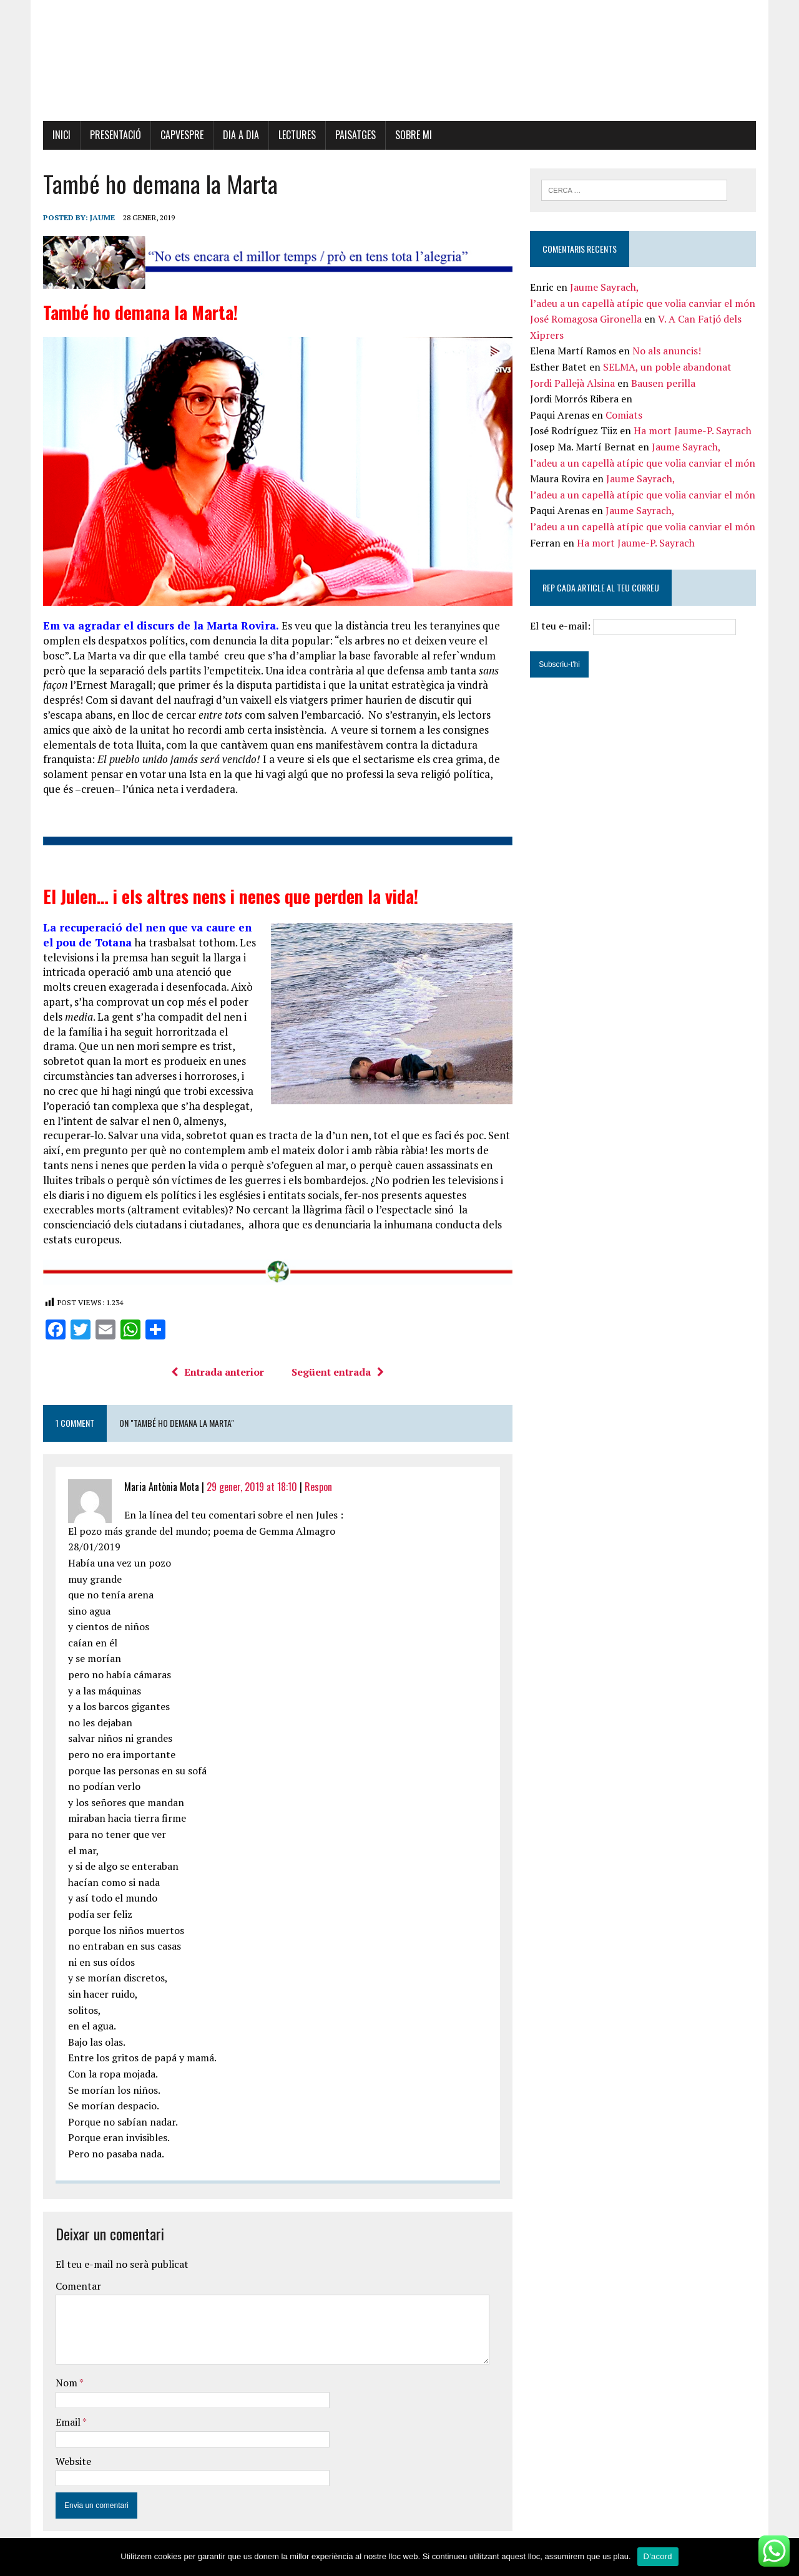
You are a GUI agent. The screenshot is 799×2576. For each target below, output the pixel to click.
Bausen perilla (664, 384)
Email (65, 2411)
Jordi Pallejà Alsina (573, 384)
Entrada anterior (216, 1361)
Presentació (112, 135)
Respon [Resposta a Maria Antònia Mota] (315, 1475)
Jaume (99, 218)
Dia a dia (238, 135)
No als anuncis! (668, 352)
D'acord (658, 2556)
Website (70, 2450)
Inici (58, 135)
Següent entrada (337, 1361)
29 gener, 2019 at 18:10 (248, 1475)
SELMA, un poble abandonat (668, 368)
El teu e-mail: (634, 627)
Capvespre (178, 135)
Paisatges (352, 135)
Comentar (75, 2275)
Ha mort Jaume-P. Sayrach (694, 432)
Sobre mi (410, 135)
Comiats (625, 415)
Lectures (294, 135)
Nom (64, 2372)
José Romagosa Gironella (587, 320)
